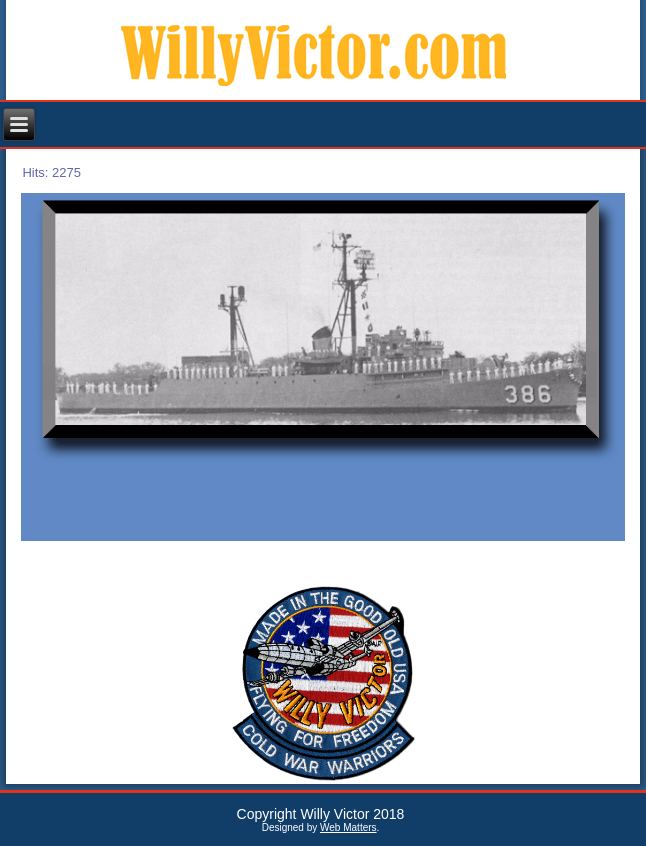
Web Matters (348, 827)
